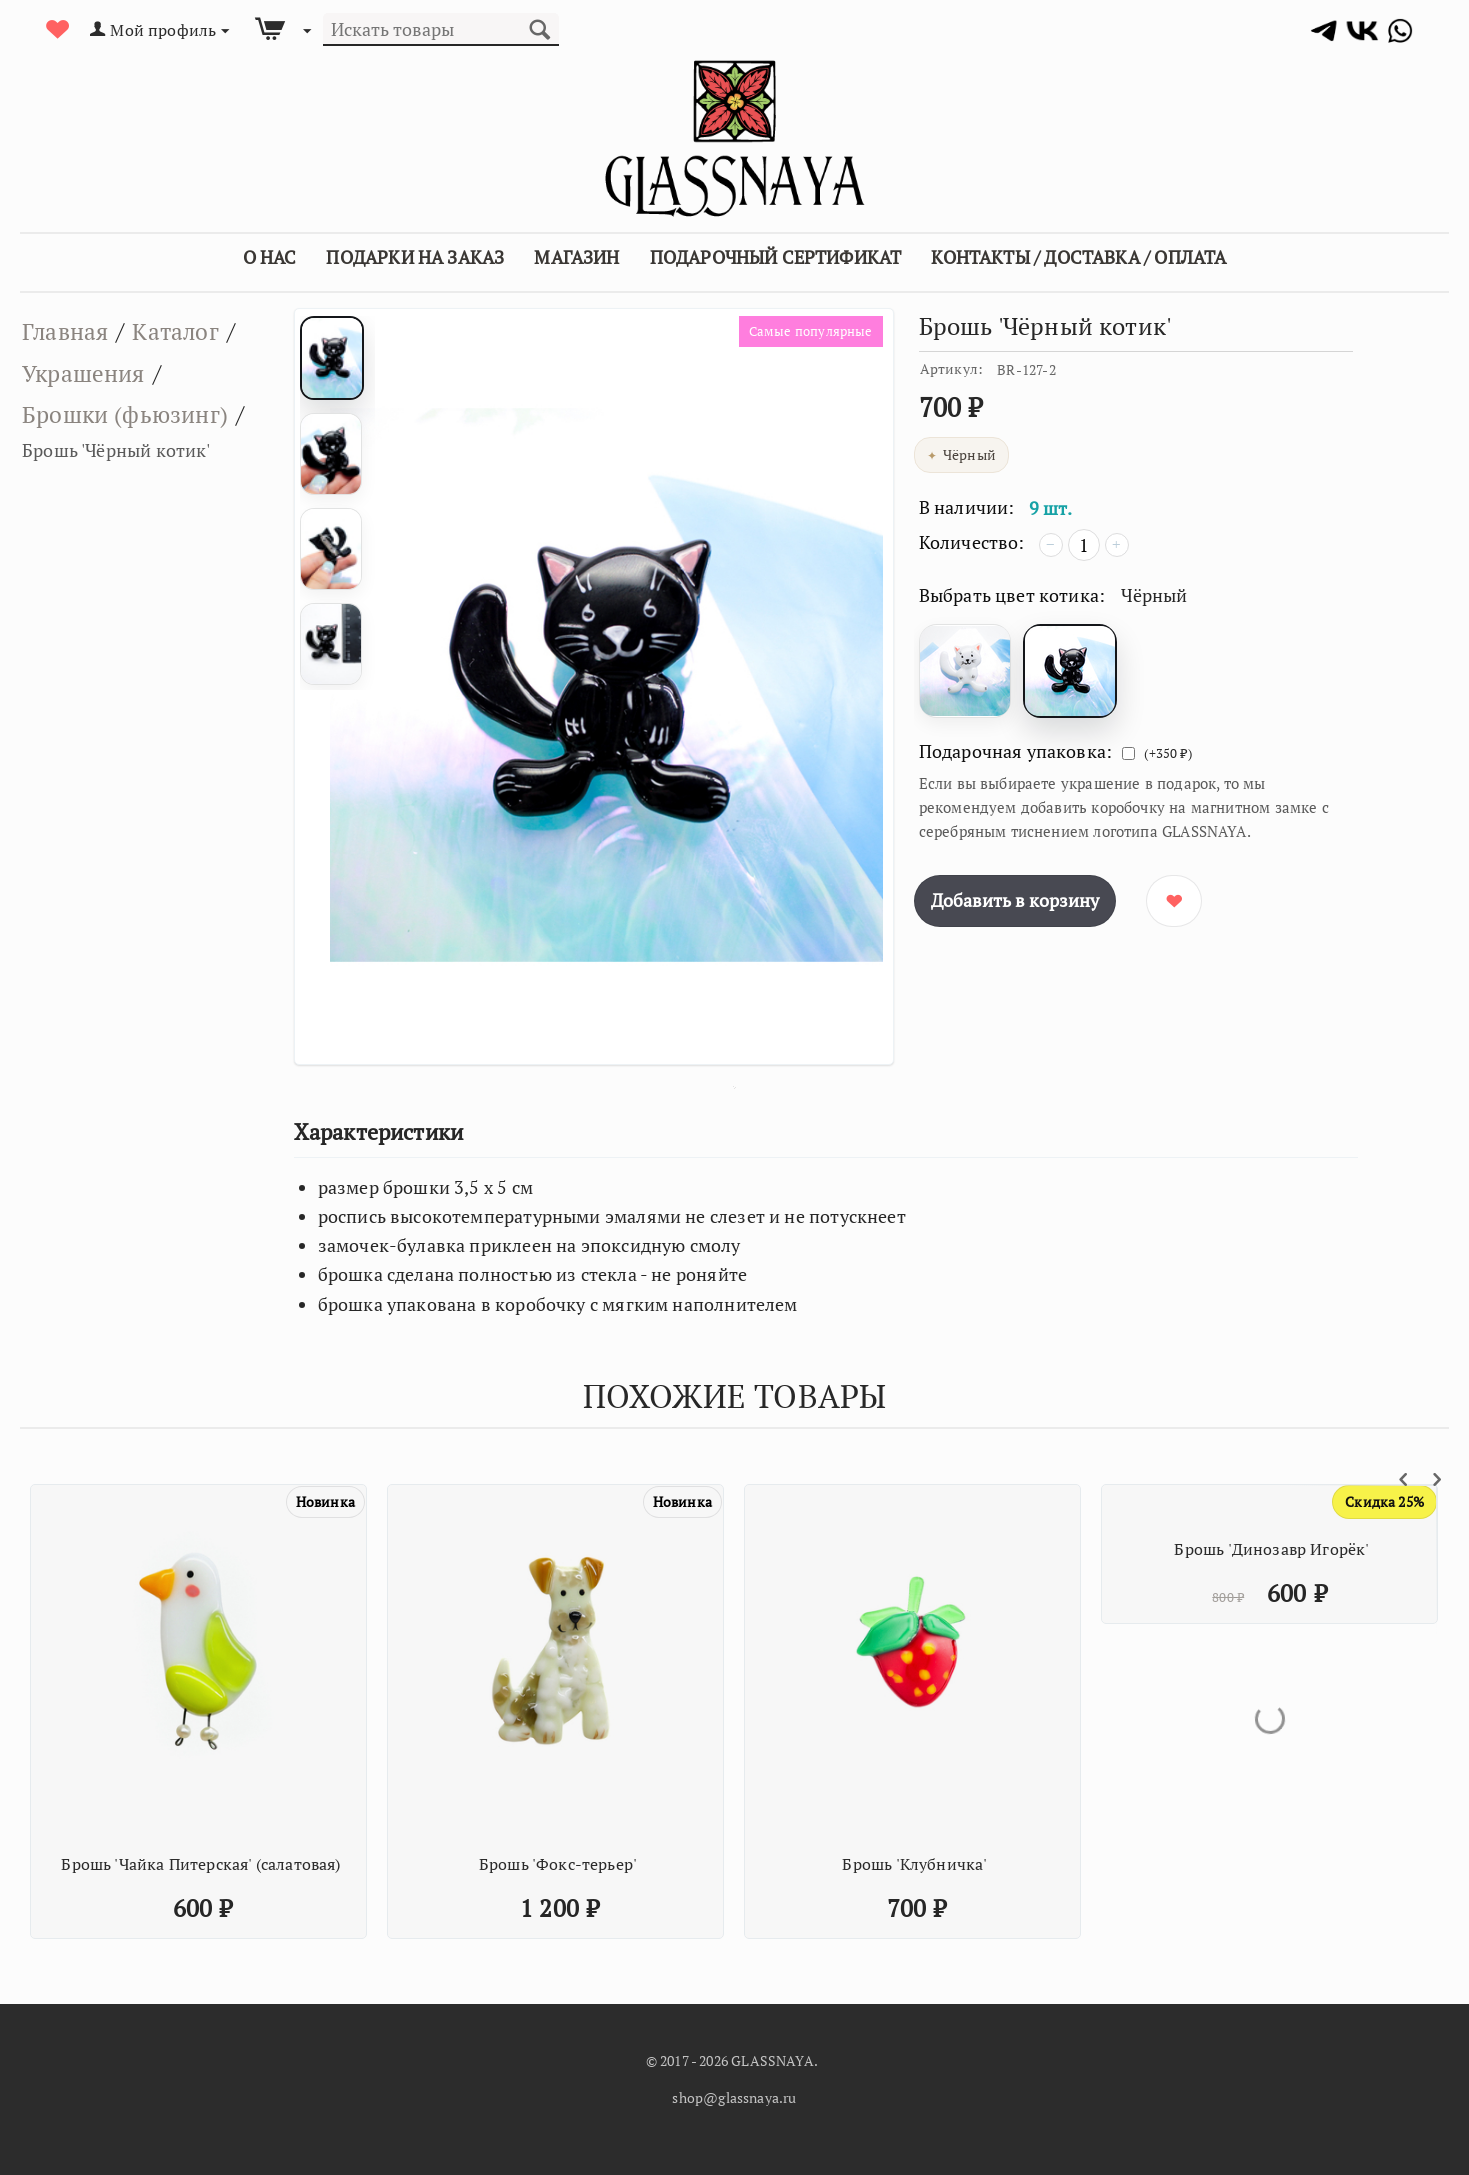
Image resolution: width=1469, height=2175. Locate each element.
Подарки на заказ (415, 257)
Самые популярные (807, 331)
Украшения (87, 373)
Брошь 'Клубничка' (914, 1864)
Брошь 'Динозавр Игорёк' (1271, 1549)
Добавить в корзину (1015, 900)
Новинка (325, 1501)
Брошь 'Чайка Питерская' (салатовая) (200, 1864)
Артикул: (951, 368)
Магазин (576, 257)
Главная (66, 331)
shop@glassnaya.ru (734, 2097)
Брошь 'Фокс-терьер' (558, 1864)
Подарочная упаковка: (1016, 751)
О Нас (270, 257)
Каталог (179, 331)
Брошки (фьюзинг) (128, 414)
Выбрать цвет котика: (1012, 595)
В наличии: (967, 507)
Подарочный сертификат (776, 257)
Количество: (972, 542)
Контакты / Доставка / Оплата (1078, 257)
